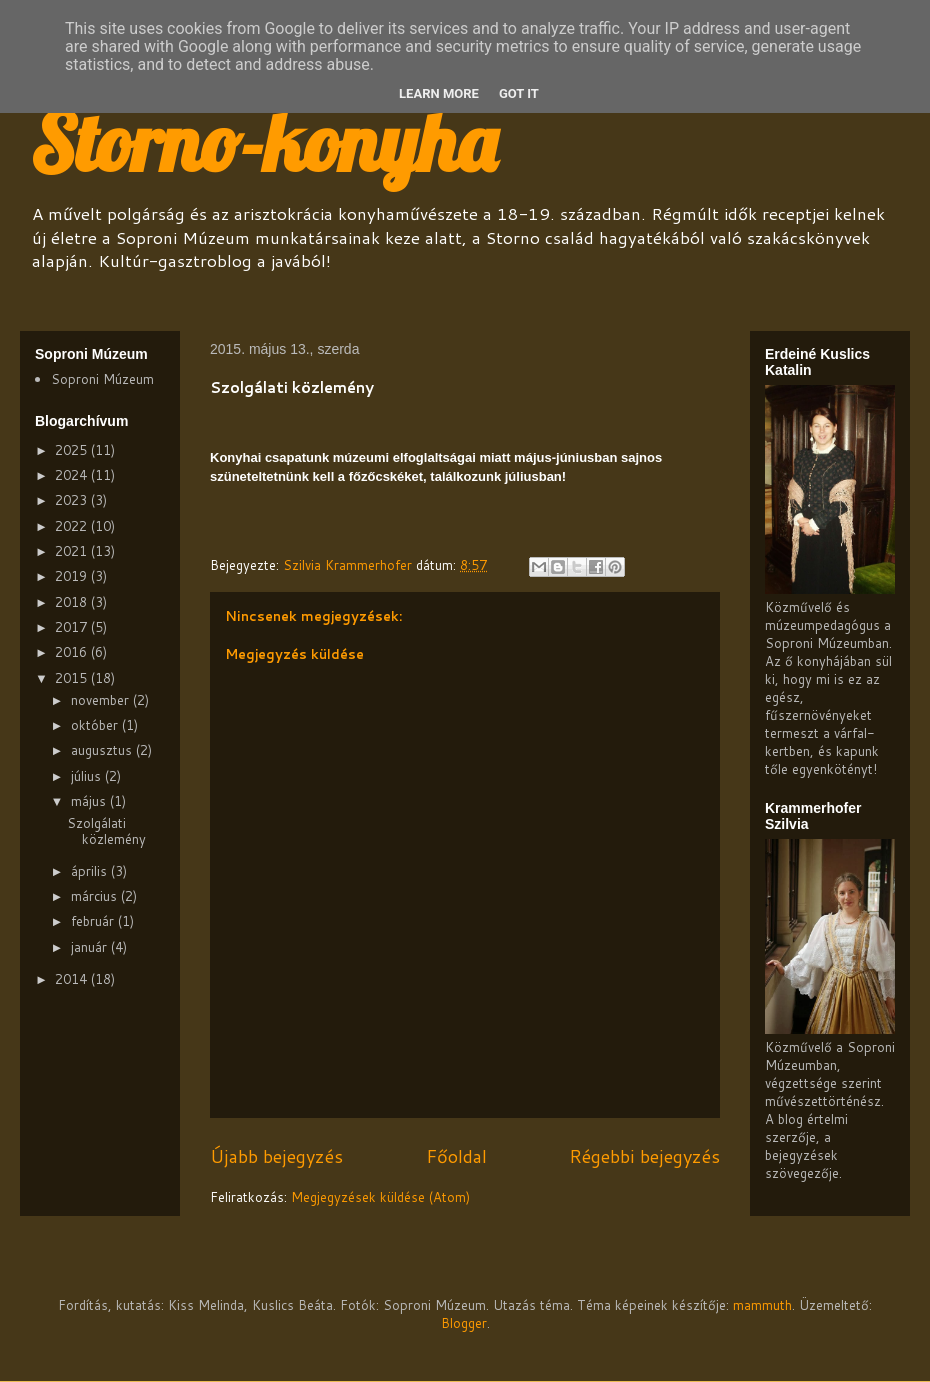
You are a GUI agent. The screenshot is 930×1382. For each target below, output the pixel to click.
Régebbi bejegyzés (644, 1156)
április (91, 871)
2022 (73, 526)
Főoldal (456, 1156)
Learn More (439, 93)
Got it (519, 93)
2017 (73, 627)
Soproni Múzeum (102, 379)
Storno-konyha (263, 142)
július (88, 776)
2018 (73, 602)
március (96, 896)
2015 (73, 678)
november (102, 700)
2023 (73, 500)
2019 (73, 576)
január (91, 947)
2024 (73, 475)
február (94, 921)
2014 (73, 979)
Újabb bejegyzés (276, 1156)
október (96, 725)
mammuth (762, 1305)
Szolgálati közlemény (106, 831)
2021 (73, 551)
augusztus (103, 750)
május (90, 801)
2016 (73, 652)
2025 (73, 450)
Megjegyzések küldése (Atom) (380, 1197)
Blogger (464, 1323)
